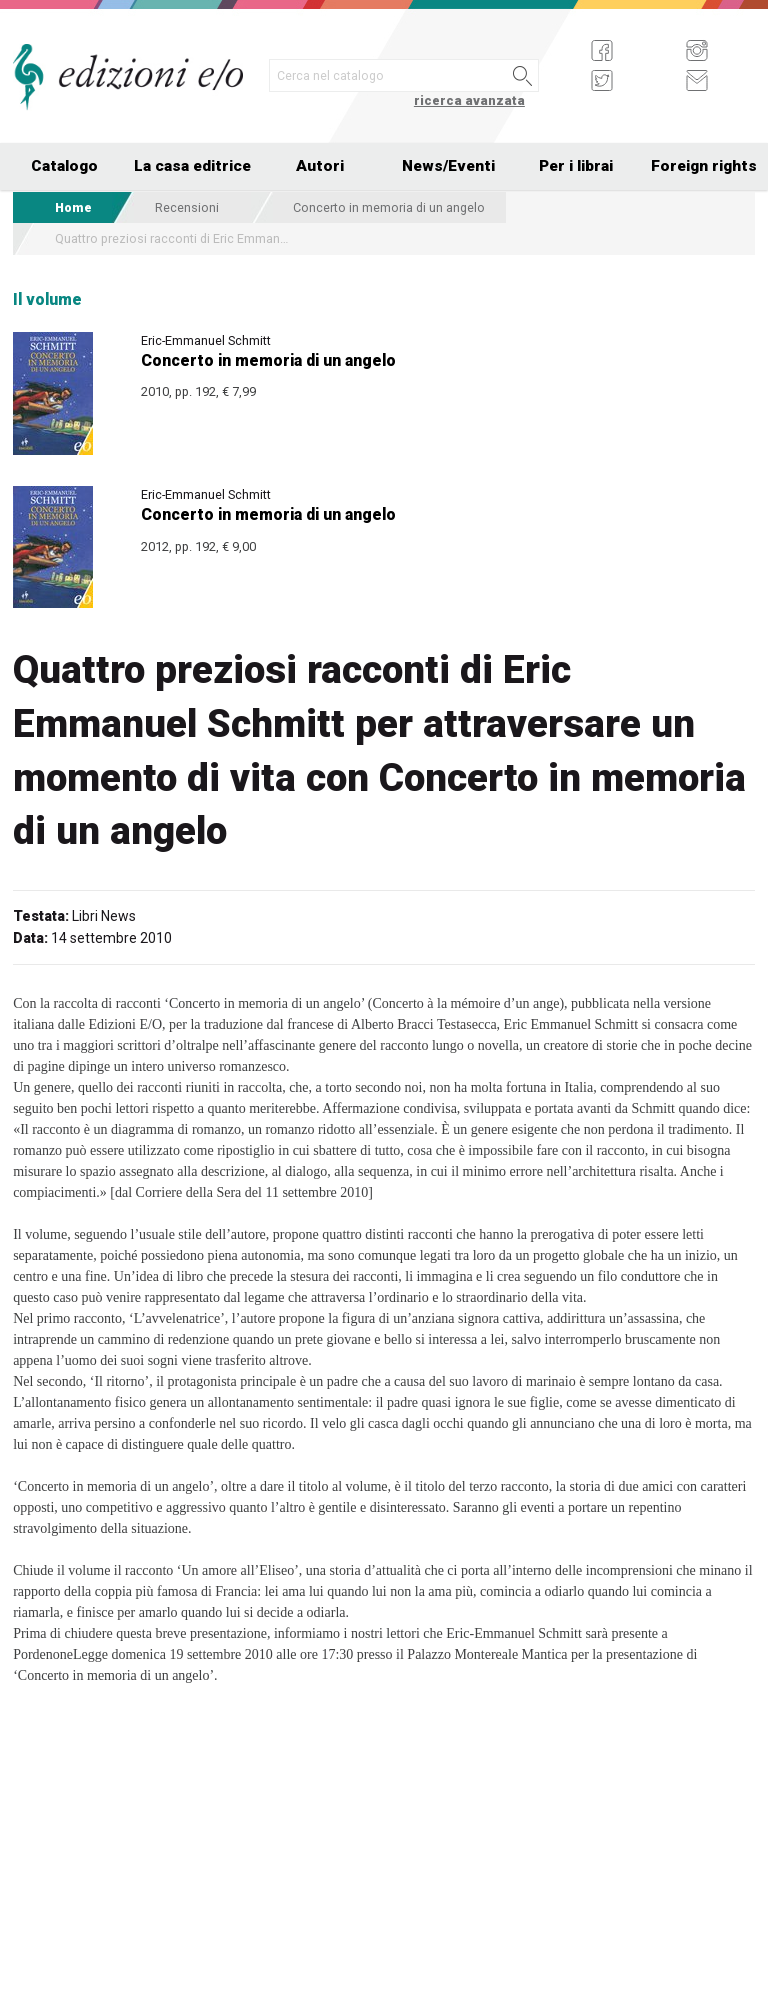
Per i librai (576, 166)
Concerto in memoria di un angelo (389, 207)
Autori (320, 166)
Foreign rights (704, 166)
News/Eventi (448, 166)
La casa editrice (192, 166)
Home (73, 207)
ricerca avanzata (469, 100)
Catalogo (64, 166)
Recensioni (187, 207)
